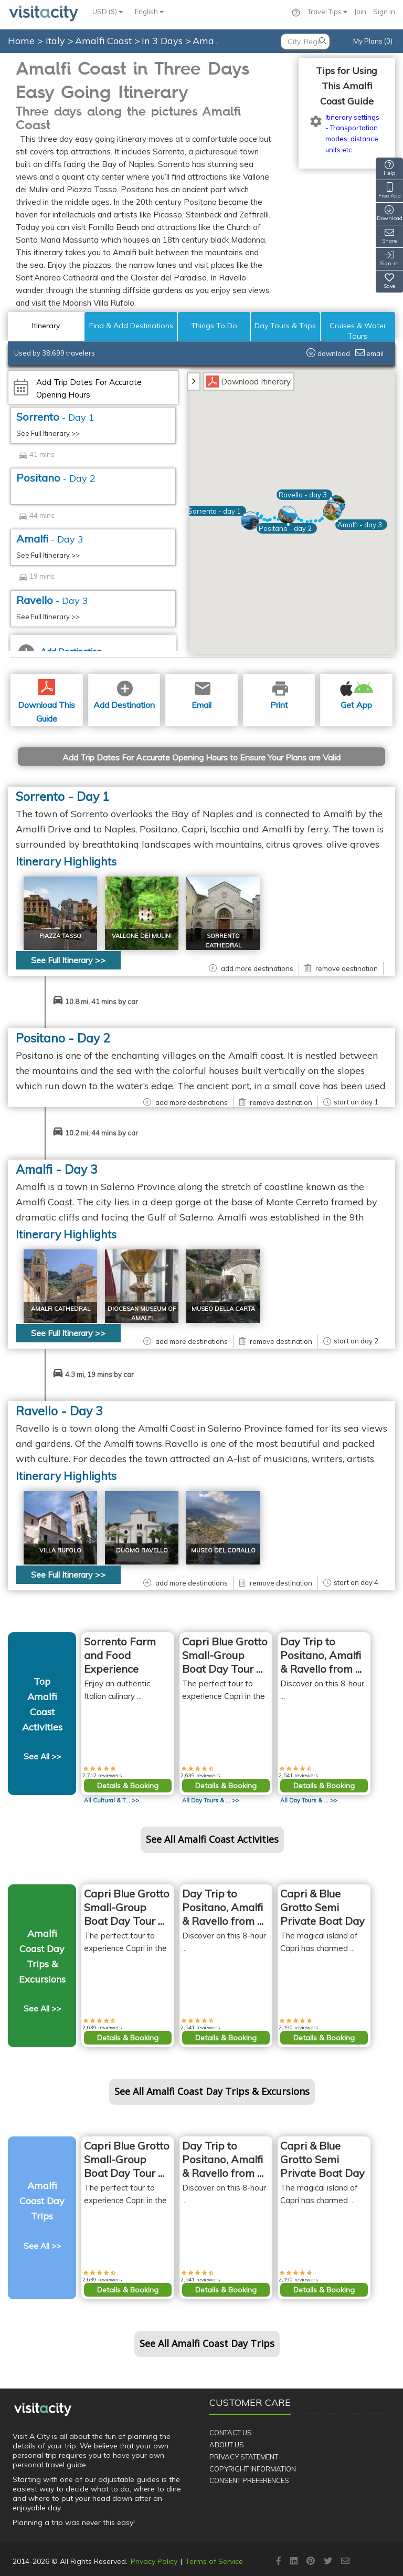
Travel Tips (327, 11)
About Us (226, 2445)
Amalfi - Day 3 (57, 1169)
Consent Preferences (249, 2480)
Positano (56, 477)
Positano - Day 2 (63, 1038)
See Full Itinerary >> (48, 433)
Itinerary (46, 325)
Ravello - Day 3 (59, 1411)
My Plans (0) (373, 41)
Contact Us (230, 2432)
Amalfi (49, 538)
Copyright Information (252, 2469)
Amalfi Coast (104, 41)
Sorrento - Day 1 (63, 796)
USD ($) (107, 11)
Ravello (52, 600)
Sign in (384, 11)
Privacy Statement (243, 2457)
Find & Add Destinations (131, 325)
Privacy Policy (154, 2561)
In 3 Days (163, 41)
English (149, 11)
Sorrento (55, 416)
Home (21, 41)
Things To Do (214, 325)
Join (360, 11)
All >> (111, 1800)
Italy (57, 41)
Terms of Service (214, 2561)
